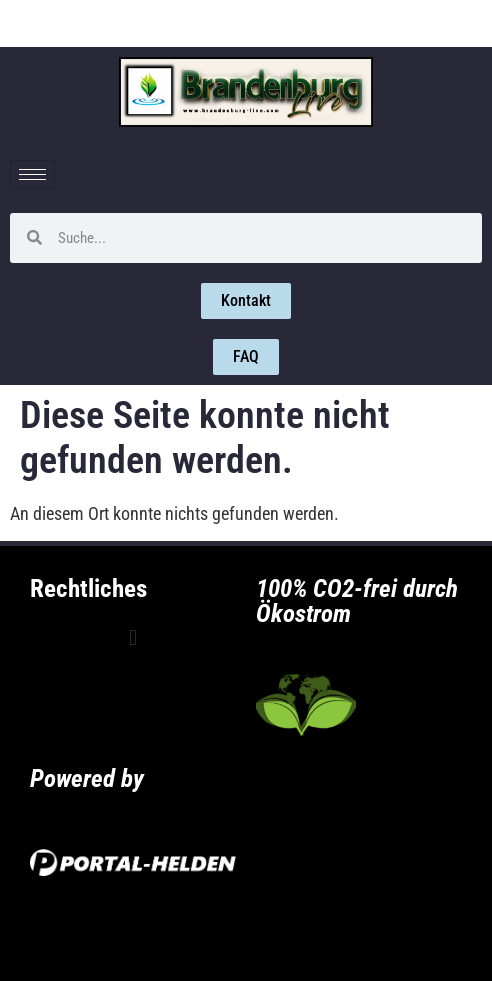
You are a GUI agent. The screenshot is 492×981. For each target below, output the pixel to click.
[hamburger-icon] (32, 174)
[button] (132, 637)
